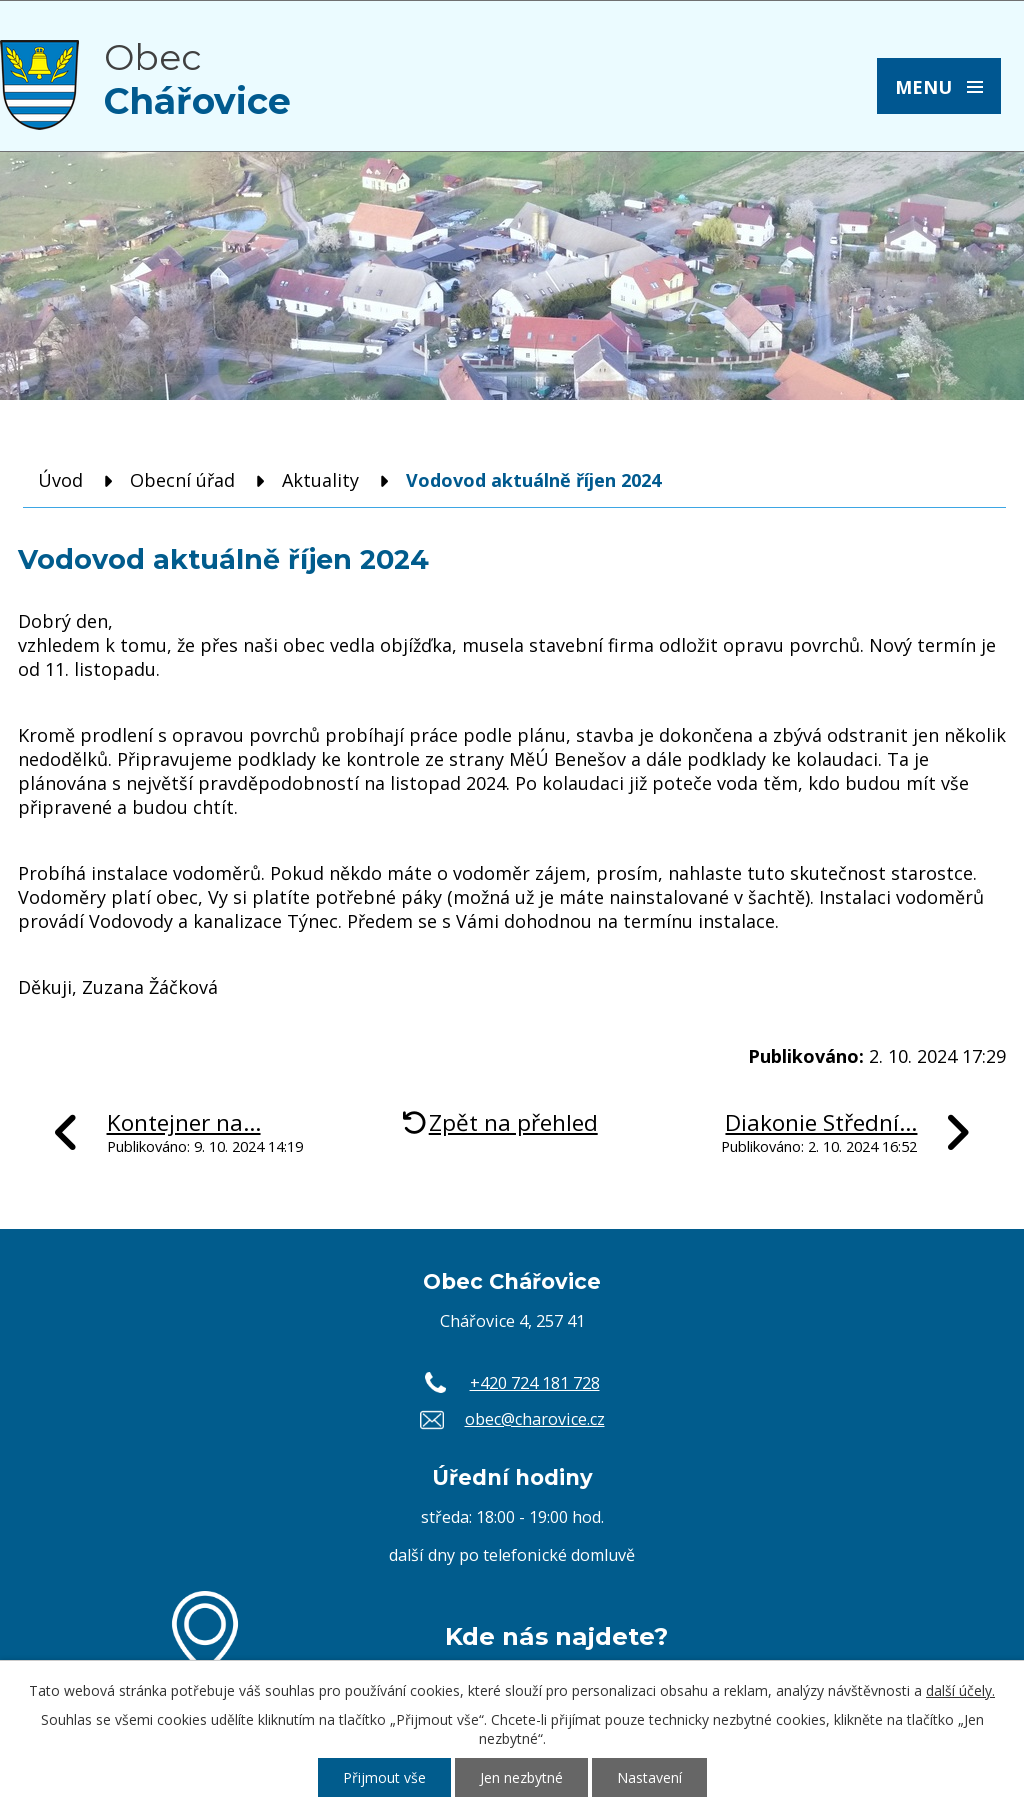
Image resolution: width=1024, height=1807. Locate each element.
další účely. (960, 1690)
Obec (197, 79)
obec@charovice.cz (535, 1419)
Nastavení (649, 1777)
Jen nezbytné (521, 1777)
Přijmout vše (384, 1777)
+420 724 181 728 (535, 1383)
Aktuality (320, 480)
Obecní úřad (182, 480)
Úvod (60, 480)
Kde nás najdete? (556, 1636)
